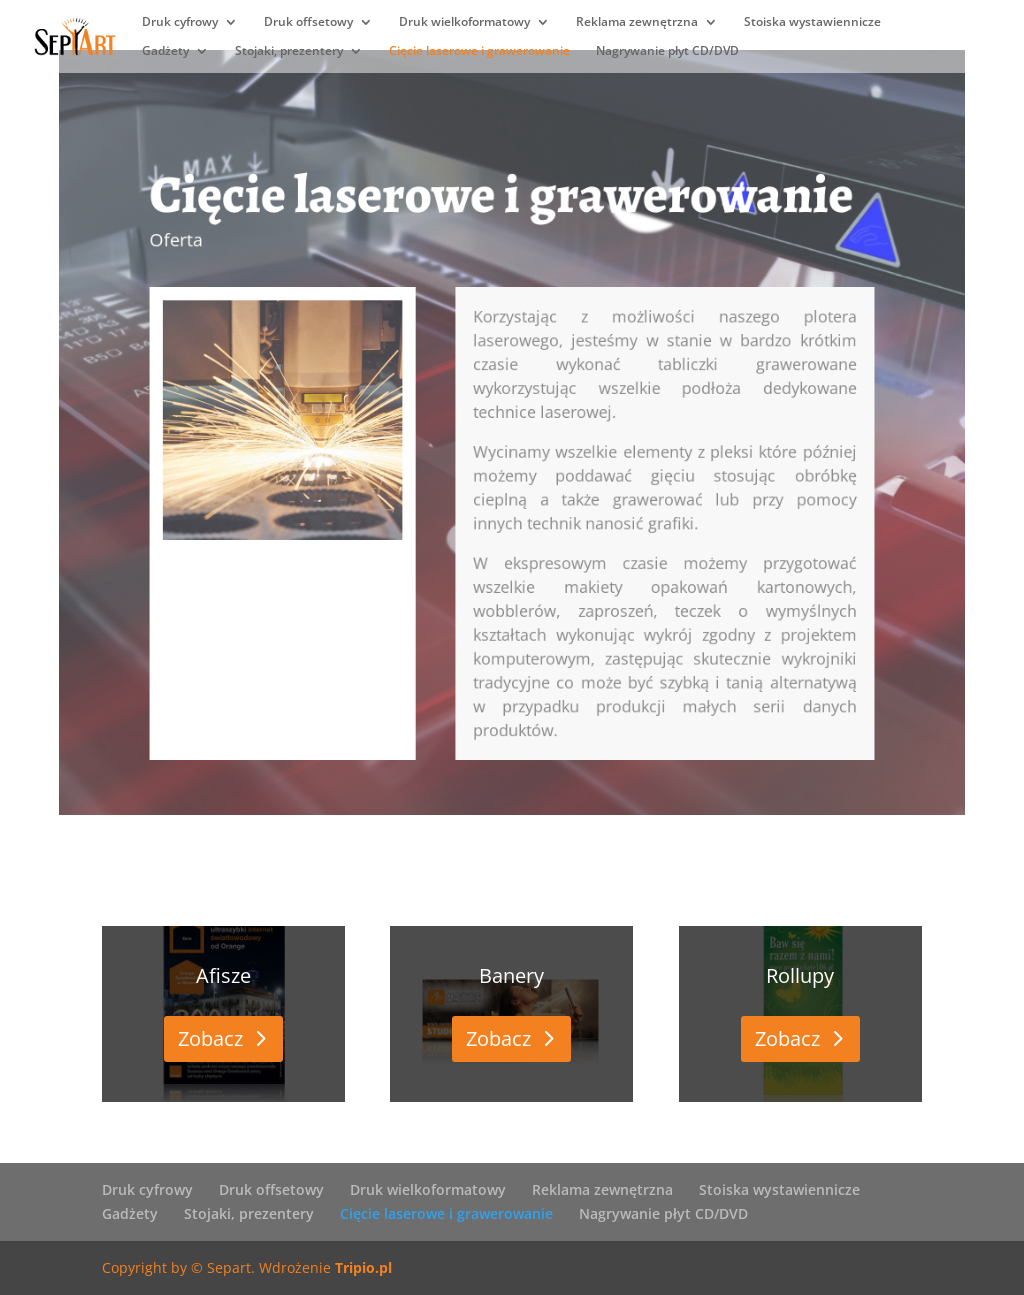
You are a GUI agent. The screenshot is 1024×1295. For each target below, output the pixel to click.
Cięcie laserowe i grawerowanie (479, 51)
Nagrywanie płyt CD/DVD (667, 51)
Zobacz (210, 1038)
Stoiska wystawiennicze (812, 22)
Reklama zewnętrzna (637, 22)
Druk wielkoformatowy (464, 22)
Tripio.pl (363, 1267)
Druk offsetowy (308, 22)
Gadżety (165, 51)
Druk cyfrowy (180, 22)
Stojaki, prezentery (289, 51)
